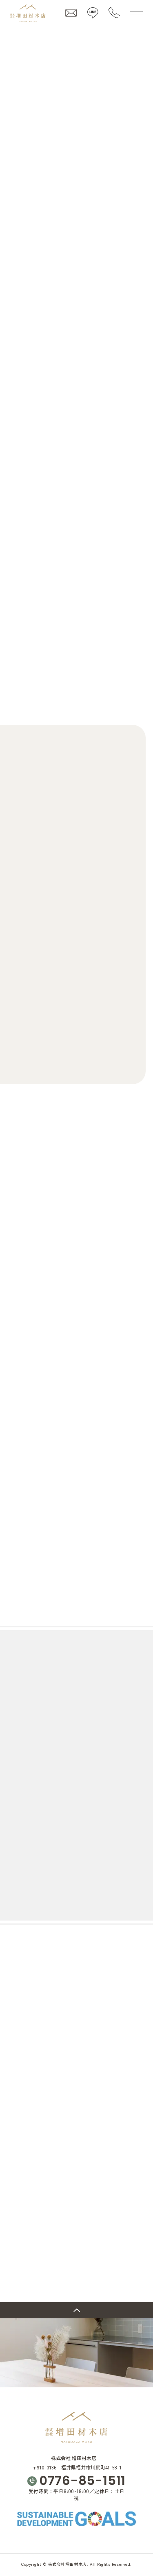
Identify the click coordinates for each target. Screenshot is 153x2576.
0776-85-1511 (82, 2481)
